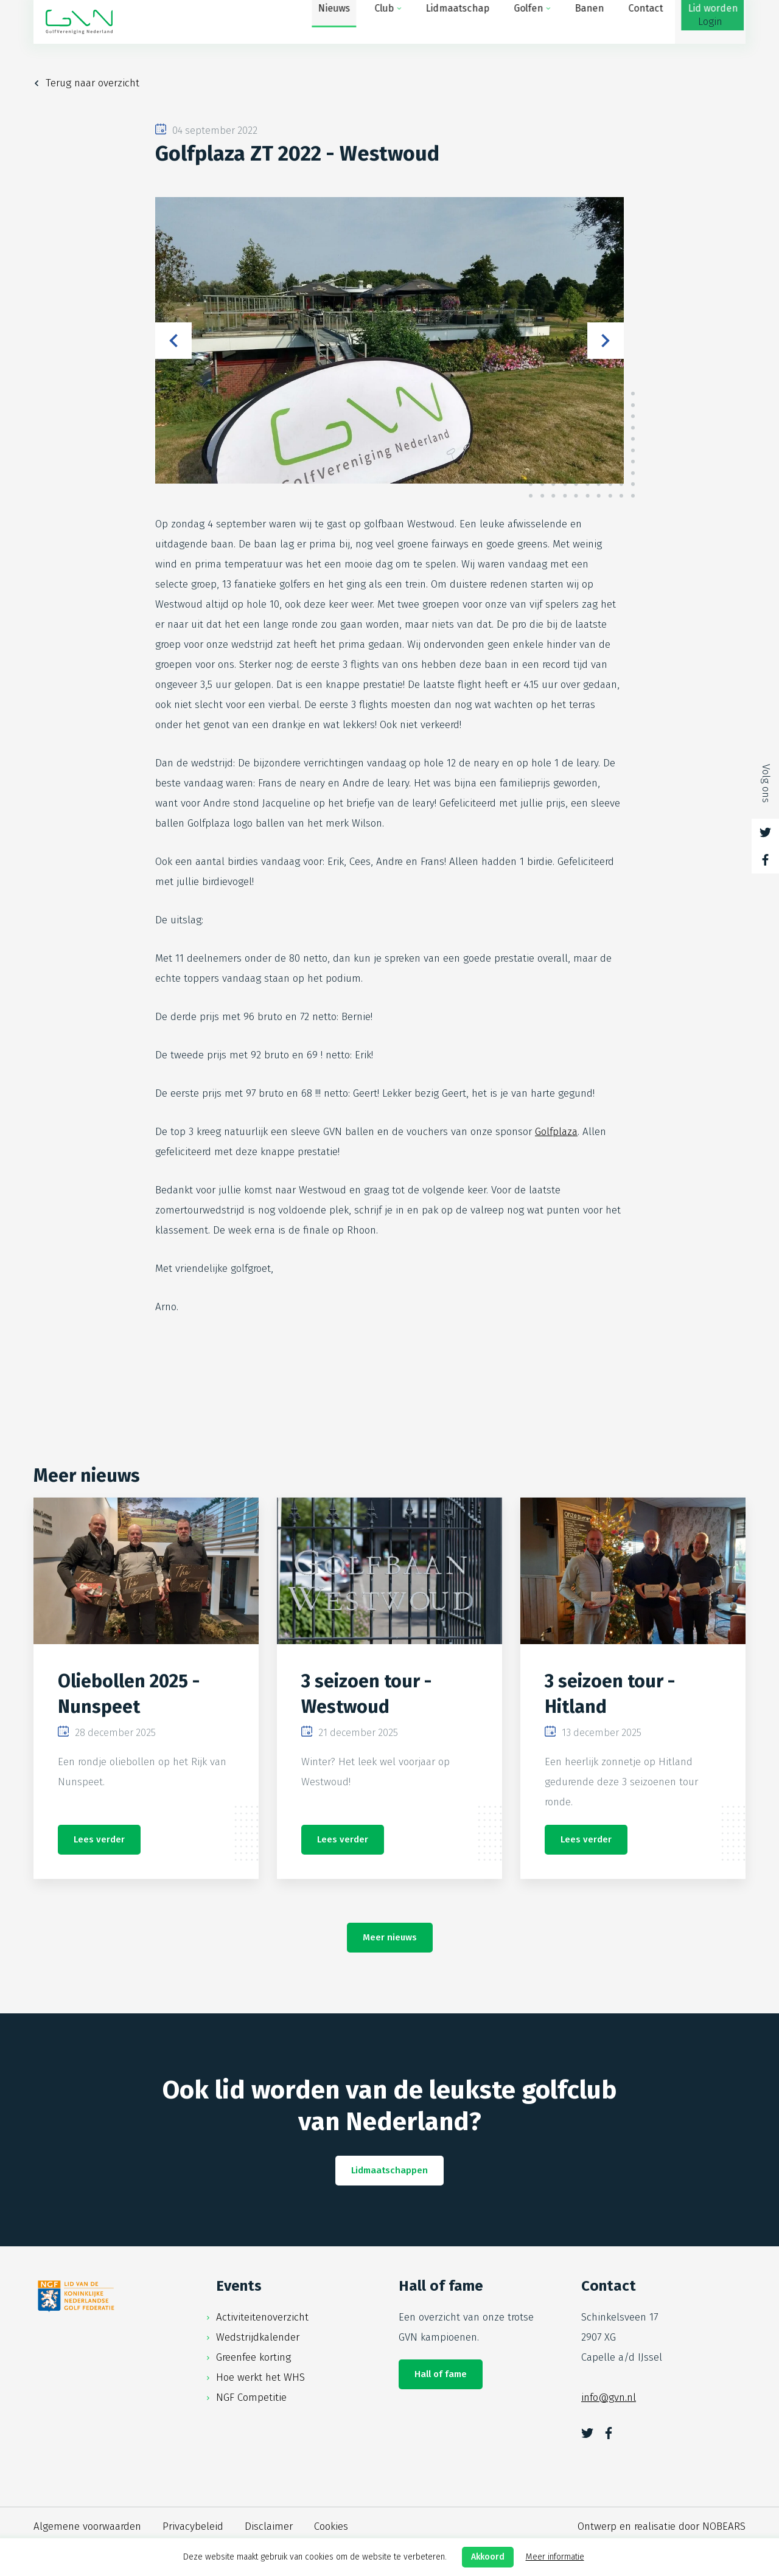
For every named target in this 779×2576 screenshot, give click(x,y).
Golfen (460, 21)
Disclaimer (269, 2526)
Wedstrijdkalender (257, 2337)
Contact (577, 21)
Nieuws (266, 21)
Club (316, 21)
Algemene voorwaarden (87, 2526)
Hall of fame (440, 2374)
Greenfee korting (253, 2357)
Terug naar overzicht (92, 83)
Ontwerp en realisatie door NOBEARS (662, 2526)
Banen (521, 21)
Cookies (331, 2526)
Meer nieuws (390, 1937)
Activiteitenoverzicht (262, 2317)
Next (605, 340)
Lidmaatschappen (389, 2170)
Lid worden (644, 21)
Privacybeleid (192, 2526)
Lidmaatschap (389, 21)
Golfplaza (556, 1131)
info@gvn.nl (608, 2397)
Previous (173, 340)
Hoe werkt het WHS (260, 2377)
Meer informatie (555, 2557)
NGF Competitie (251, 2397)
